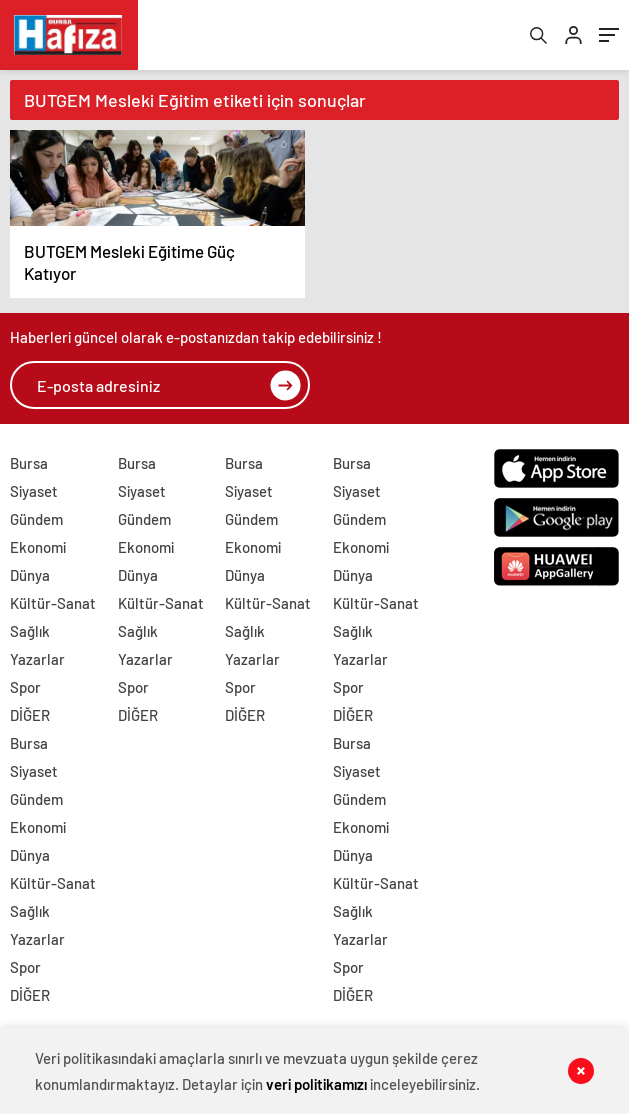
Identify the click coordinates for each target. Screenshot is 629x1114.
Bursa (29, 463)
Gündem (36, 519)
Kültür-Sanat (53, 603)
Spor (25, 687)
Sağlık (30, 631)
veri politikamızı (316, 1084)
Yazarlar (37, 659)
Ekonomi (38, 547)
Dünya (30, 575)
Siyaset (34, 491)
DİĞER (30, 715)
